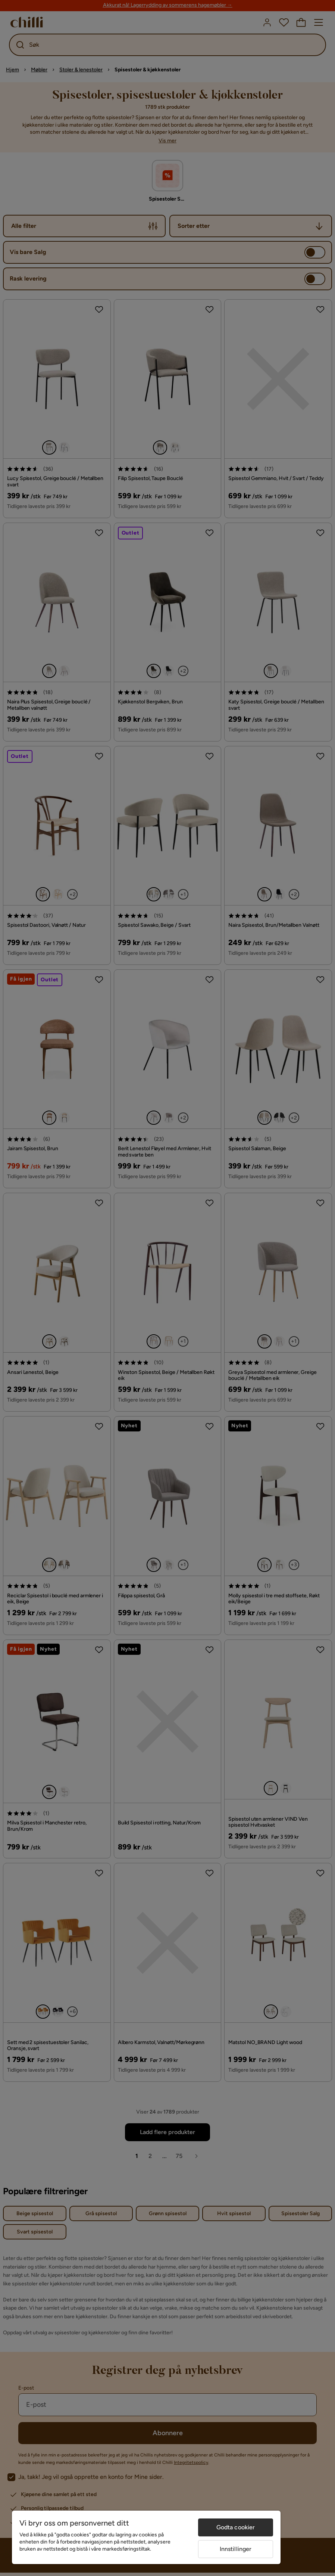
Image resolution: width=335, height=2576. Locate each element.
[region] (146, 2537)
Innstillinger (236, 2548)
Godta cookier (235, 2527)
